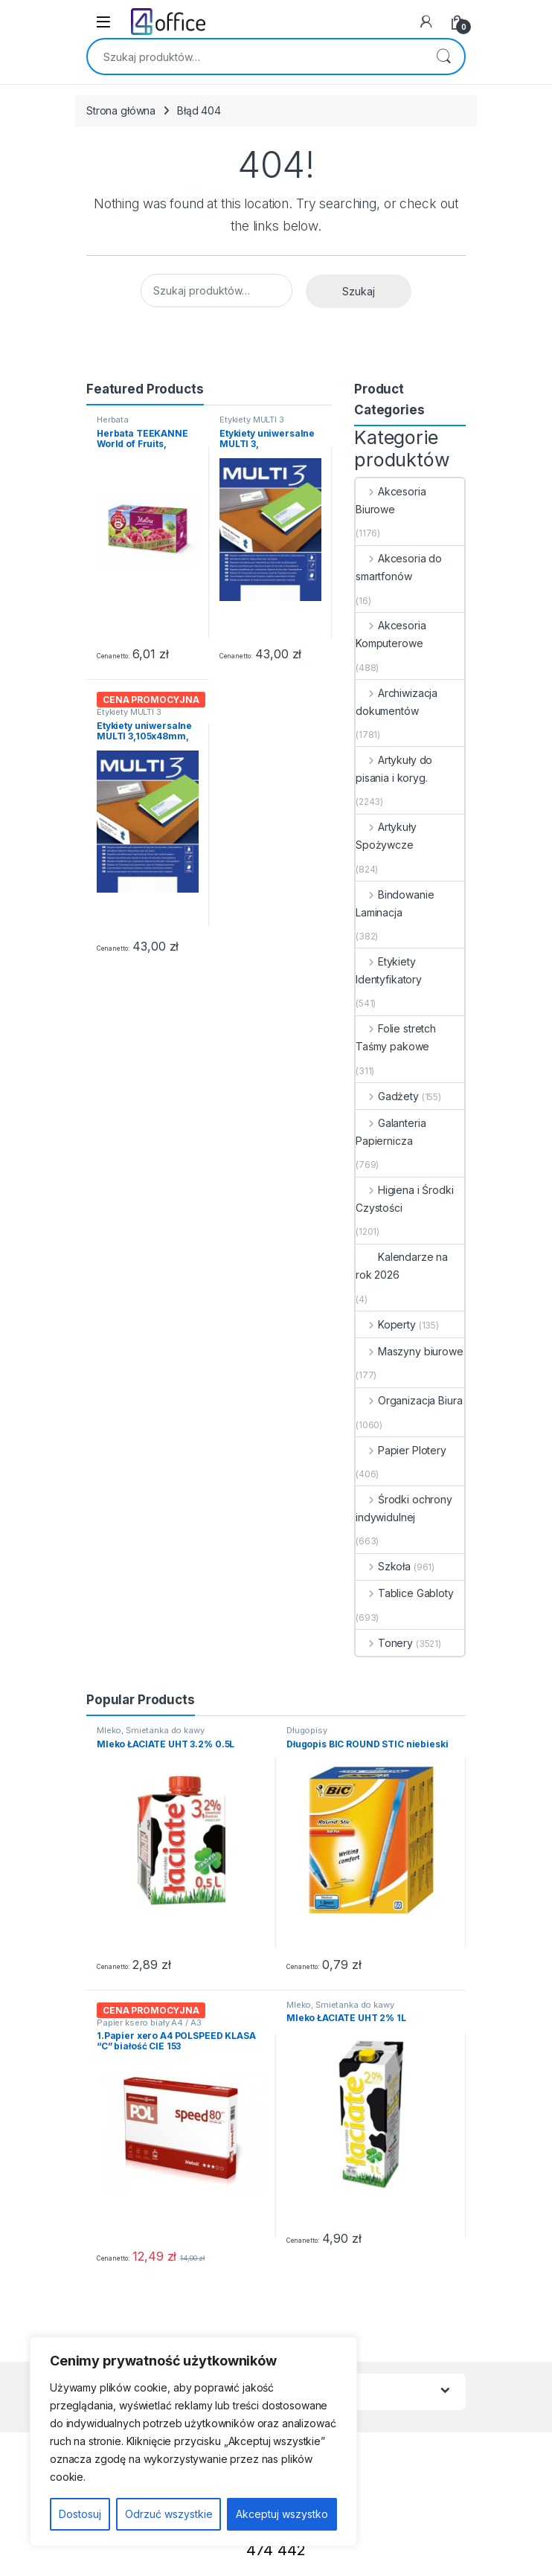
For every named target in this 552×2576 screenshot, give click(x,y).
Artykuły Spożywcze (386, 835)
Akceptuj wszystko (282, 2514)
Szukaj (443, 56)
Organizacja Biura (409, 1400)
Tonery (384, 1643)
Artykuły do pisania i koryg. (394, 769)
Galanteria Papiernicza (391, 1132)
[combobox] (255, 56)
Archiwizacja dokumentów (396, 702)
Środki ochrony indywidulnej (404, 1508)
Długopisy (306, 1730)
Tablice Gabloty (405, 1593)
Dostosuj (80, 2514)
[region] (193, 2441)
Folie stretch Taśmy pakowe (396, 1037)
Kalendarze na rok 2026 (402, 1265)
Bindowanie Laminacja (395, 903)
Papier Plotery (401, 1450)
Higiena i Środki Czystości (405, 1198)
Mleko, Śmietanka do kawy (151, 1730)
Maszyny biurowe (409, 1351)
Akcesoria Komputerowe (391, 634)
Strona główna (120, 110)
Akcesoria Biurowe (391, 500)
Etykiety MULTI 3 (251, 419)
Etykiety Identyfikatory (389, 970)
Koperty (386, 1324)
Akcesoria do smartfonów (399, 567)
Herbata (113, 419)
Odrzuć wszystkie (169, 2514)
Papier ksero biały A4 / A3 (149, 2022)
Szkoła (383, 1566)
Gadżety (387, 1096)
